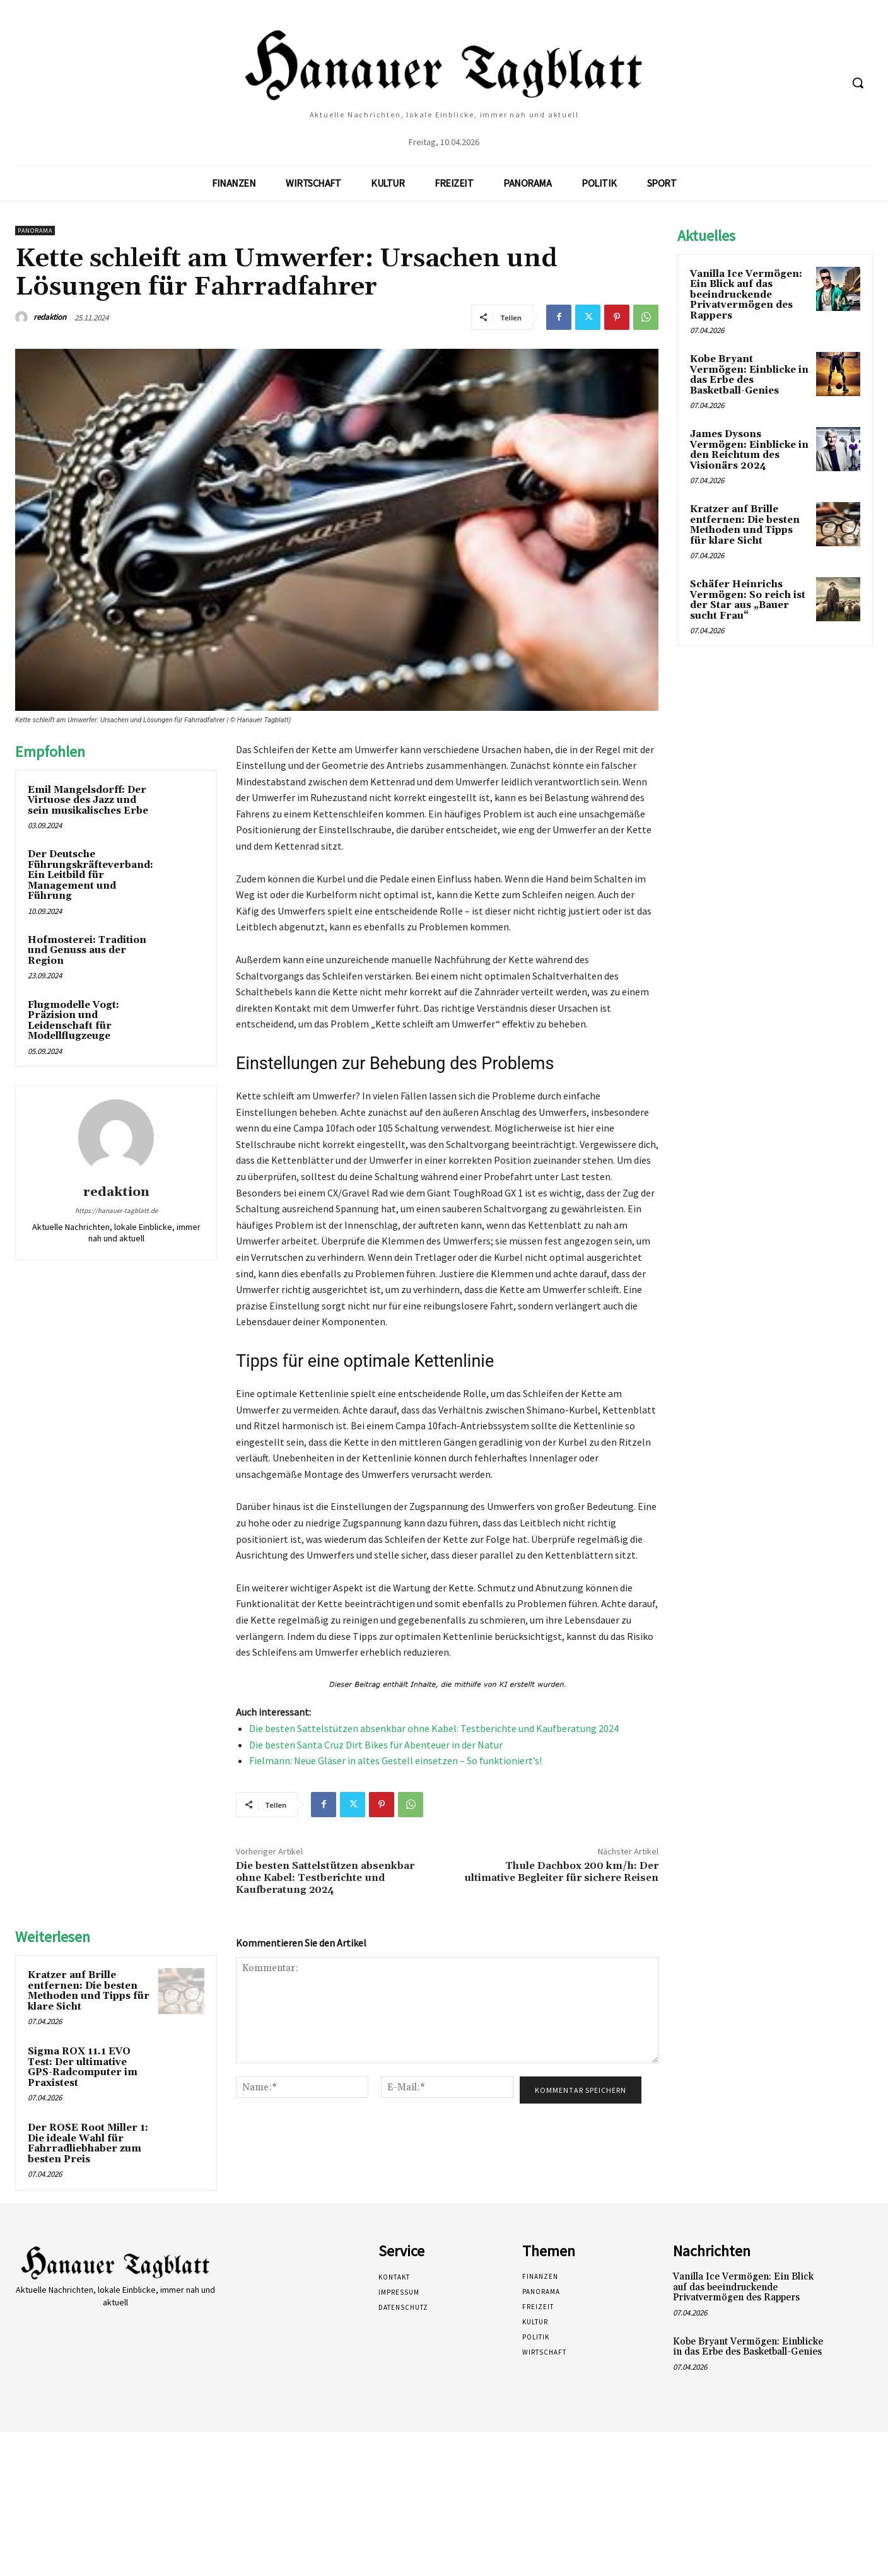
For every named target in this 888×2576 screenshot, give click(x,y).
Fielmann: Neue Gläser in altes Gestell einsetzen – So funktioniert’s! (395, 1760)
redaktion (49, 317)
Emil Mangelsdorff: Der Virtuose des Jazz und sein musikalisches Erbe (88, 800)
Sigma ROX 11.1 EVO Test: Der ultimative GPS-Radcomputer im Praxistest (82, 2067)
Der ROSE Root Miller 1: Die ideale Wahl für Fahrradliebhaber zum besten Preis (88, 2143)
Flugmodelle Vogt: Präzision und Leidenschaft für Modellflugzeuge (73, 1021)
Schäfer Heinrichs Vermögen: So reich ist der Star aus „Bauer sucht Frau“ (747, 600)
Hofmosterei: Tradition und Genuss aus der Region (87, 950)
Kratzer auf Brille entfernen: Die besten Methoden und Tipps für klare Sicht (88, 1991)
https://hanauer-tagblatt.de (116, 1210)
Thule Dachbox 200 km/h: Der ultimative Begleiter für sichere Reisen (561, 1871)
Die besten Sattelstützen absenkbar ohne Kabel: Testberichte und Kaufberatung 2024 (434, 1728)
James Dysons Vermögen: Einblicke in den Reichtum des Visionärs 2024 (749, 450)
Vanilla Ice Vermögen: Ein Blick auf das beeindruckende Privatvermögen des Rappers (746, 295)
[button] (858, 82)
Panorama (35, 230)
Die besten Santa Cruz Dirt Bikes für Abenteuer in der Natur (376, 1744)
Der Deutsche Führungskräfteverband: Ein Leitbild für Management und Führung (90, 875)
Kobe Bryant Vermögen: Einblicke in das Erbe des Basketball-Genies (749, 375)
